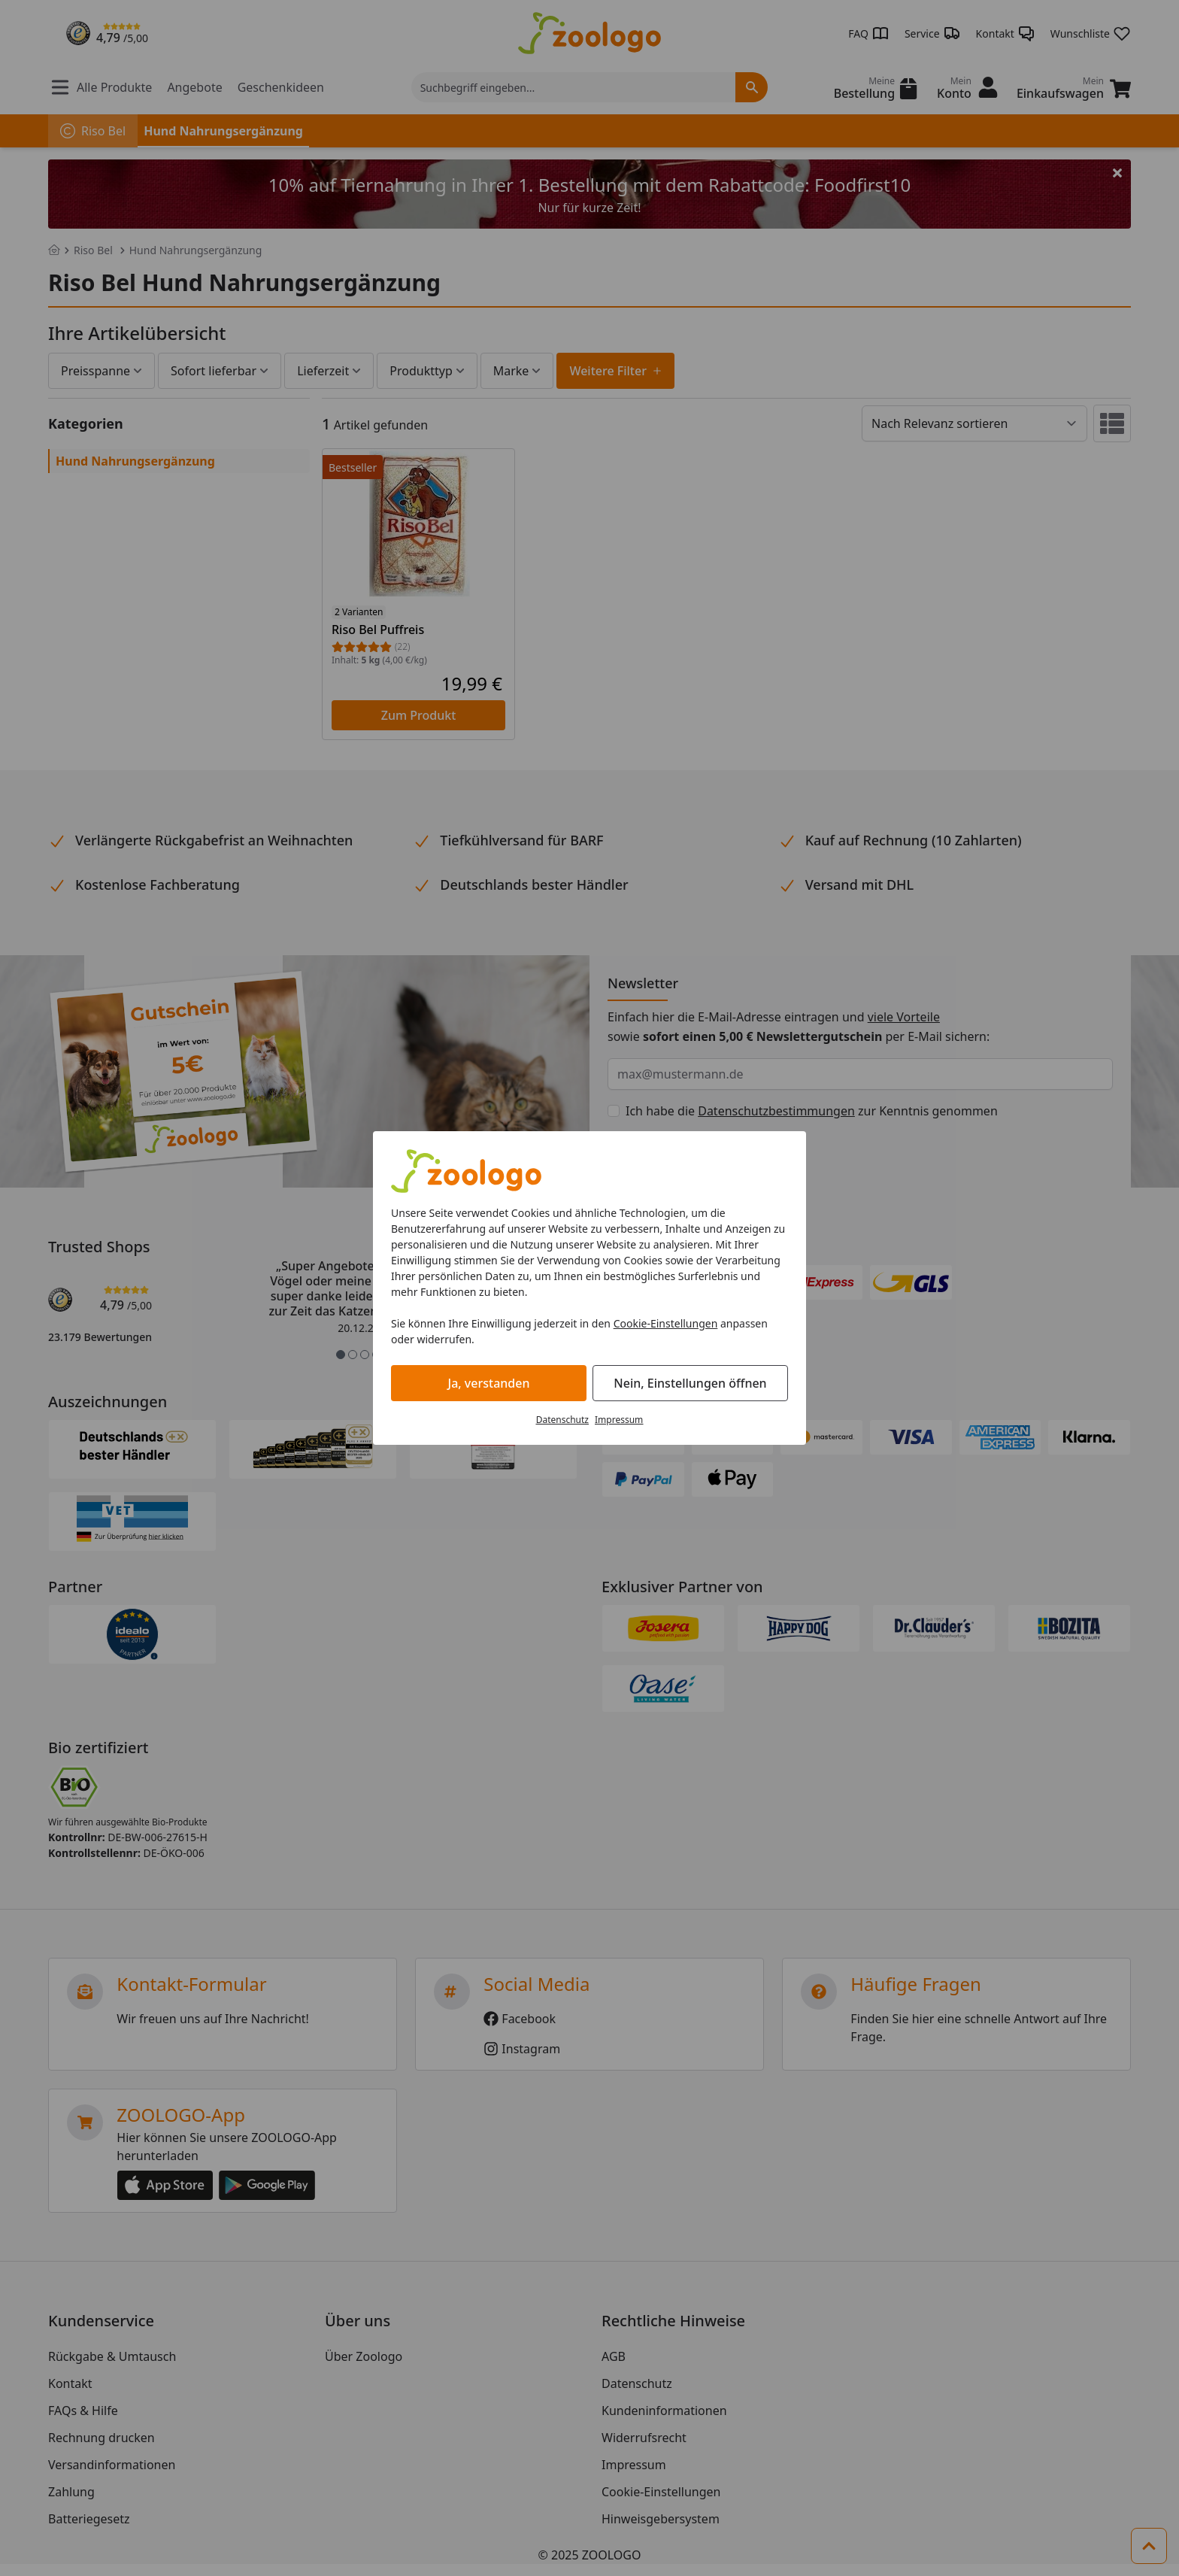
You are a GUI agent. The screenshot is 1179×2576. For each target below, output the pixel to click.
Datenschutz (562, 1419)
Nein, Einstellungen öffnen (690, 1383)
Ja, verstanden (489, 1383)
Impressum (619, 1419)
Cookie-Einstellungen (666, 1323)
